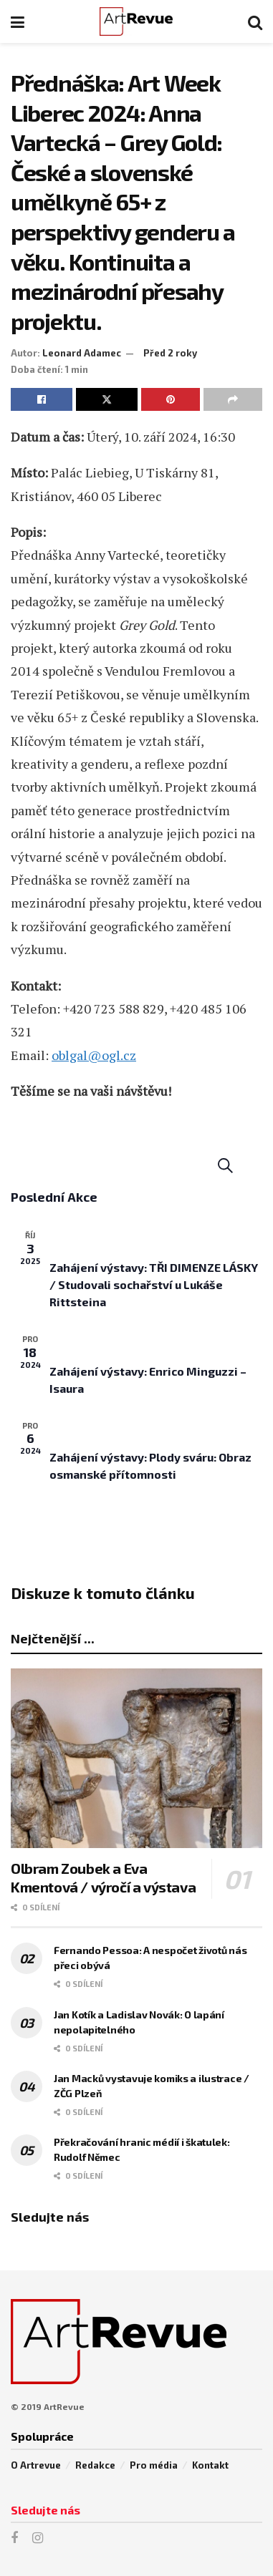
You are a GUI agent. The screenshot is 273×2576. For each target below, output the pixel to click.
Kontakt (210, 2465)
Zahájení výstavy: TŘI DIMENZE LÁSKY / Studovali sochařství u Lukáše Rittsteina (153, 1284)
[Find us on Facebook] (14, 2538)
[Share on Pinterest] (170, 399)
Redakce (95, 2465)
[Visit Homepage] (136, 21)
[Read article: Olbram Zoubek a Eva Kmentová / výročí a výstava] (136, 1758)
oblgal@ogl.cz (94, 1055)
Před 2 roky (170, 353)
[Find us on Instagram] (37, 2538)
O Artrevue (36, 2465)
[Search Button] (255, 21)
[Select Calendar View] (251, 1165)
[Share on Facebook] (41, 399)
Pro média (154, 2465)
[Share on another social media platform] (232, 399)
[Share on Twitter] (107, 399)
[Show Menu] (17, 21)
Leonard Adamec (81, 353)
